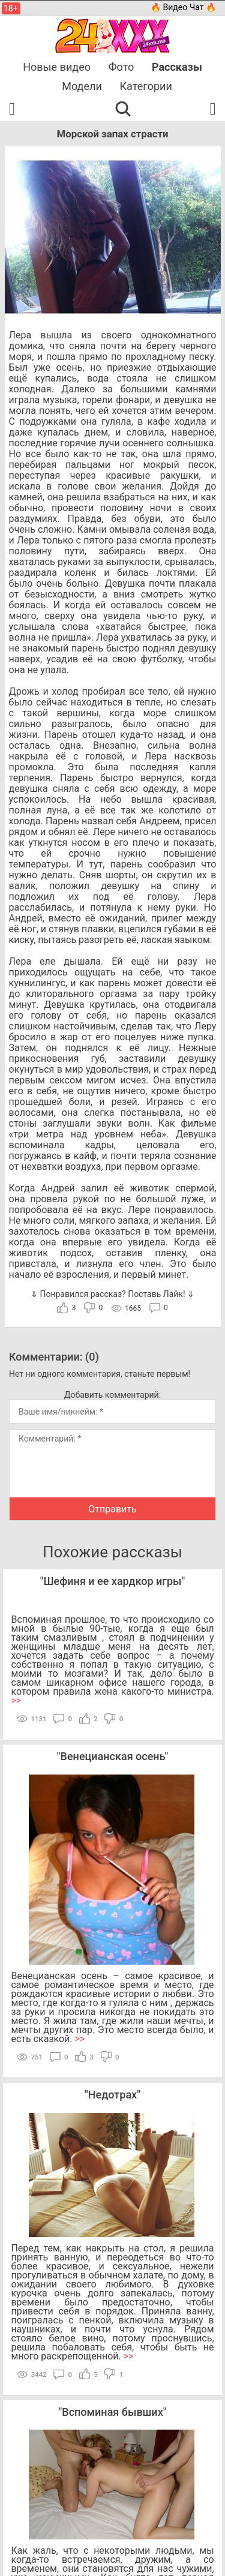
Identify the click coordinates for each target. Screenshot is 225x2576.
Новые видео (57, 67)
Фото (121, 67)
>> (16, 1700)
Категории (146, 86)
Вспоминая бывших (112, 2412)
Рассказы (177, 67)
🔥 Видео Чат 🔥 (183, 7)
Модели (82, 86)
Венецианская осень (113, 1756)
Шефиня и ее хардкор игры (112, 1581)
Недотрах (112, 2094)
